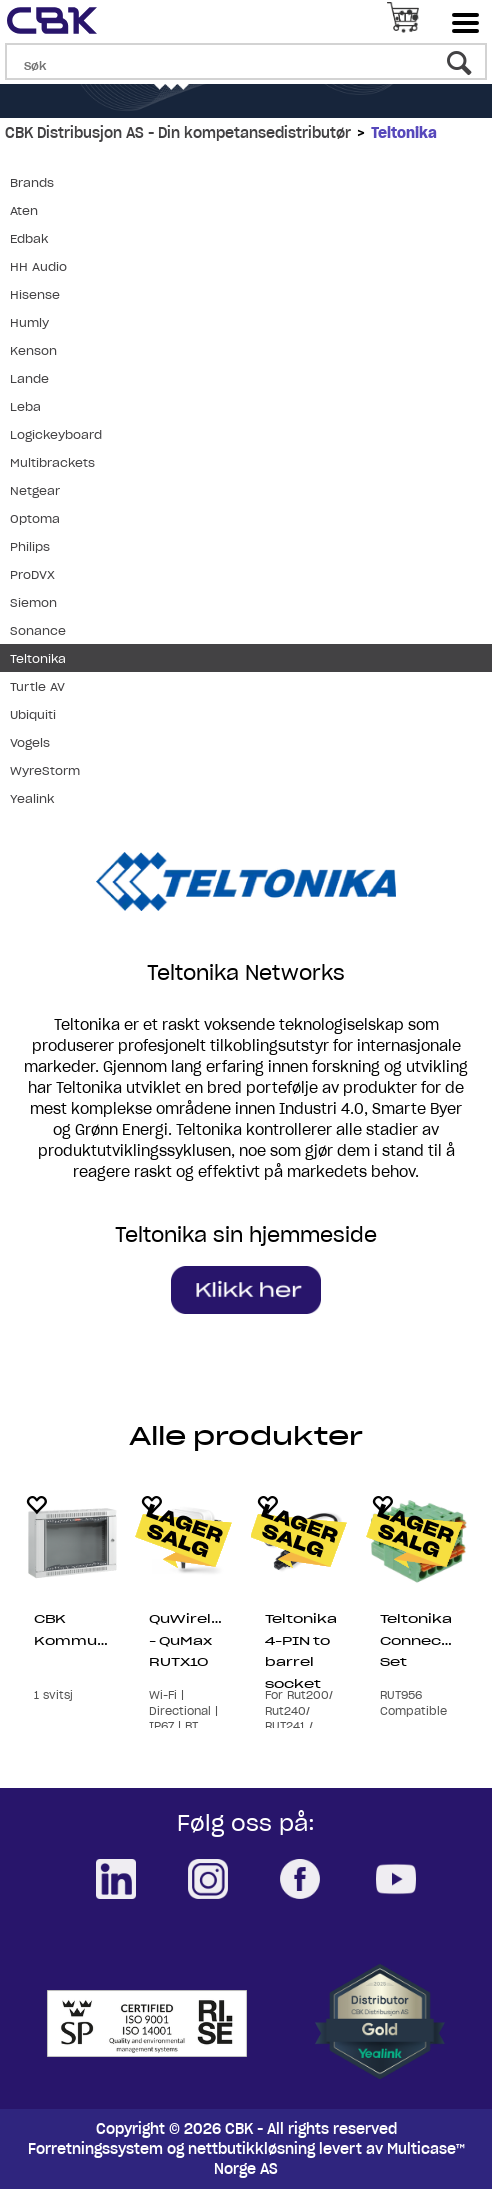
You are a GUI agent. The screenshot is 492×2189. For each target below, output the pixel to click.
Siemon (33, 602)
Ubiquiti (33, 714)
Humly (29, 322)
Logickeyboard (56, 434)
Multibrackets (52, 462)
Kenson (33, 350)
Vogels (30, 742)
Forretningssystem (95, 2149)
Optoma (35, 518)
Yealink (32, 798)
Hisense (35, 294)
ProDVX (32, 574)
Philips (30, 546)
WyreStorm (45, 770)
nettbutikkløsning (251, 2149)
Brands (32, 182)
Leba (25, 406)
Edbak (29, 238)
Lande (29, 378)
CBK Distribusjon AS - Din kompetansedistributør (178, 133)
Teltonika (404, 133)
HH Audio (38, 266)
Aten (24, 210)
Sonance (38, 630)
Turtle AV (37, 686)
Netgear (35, 490)
